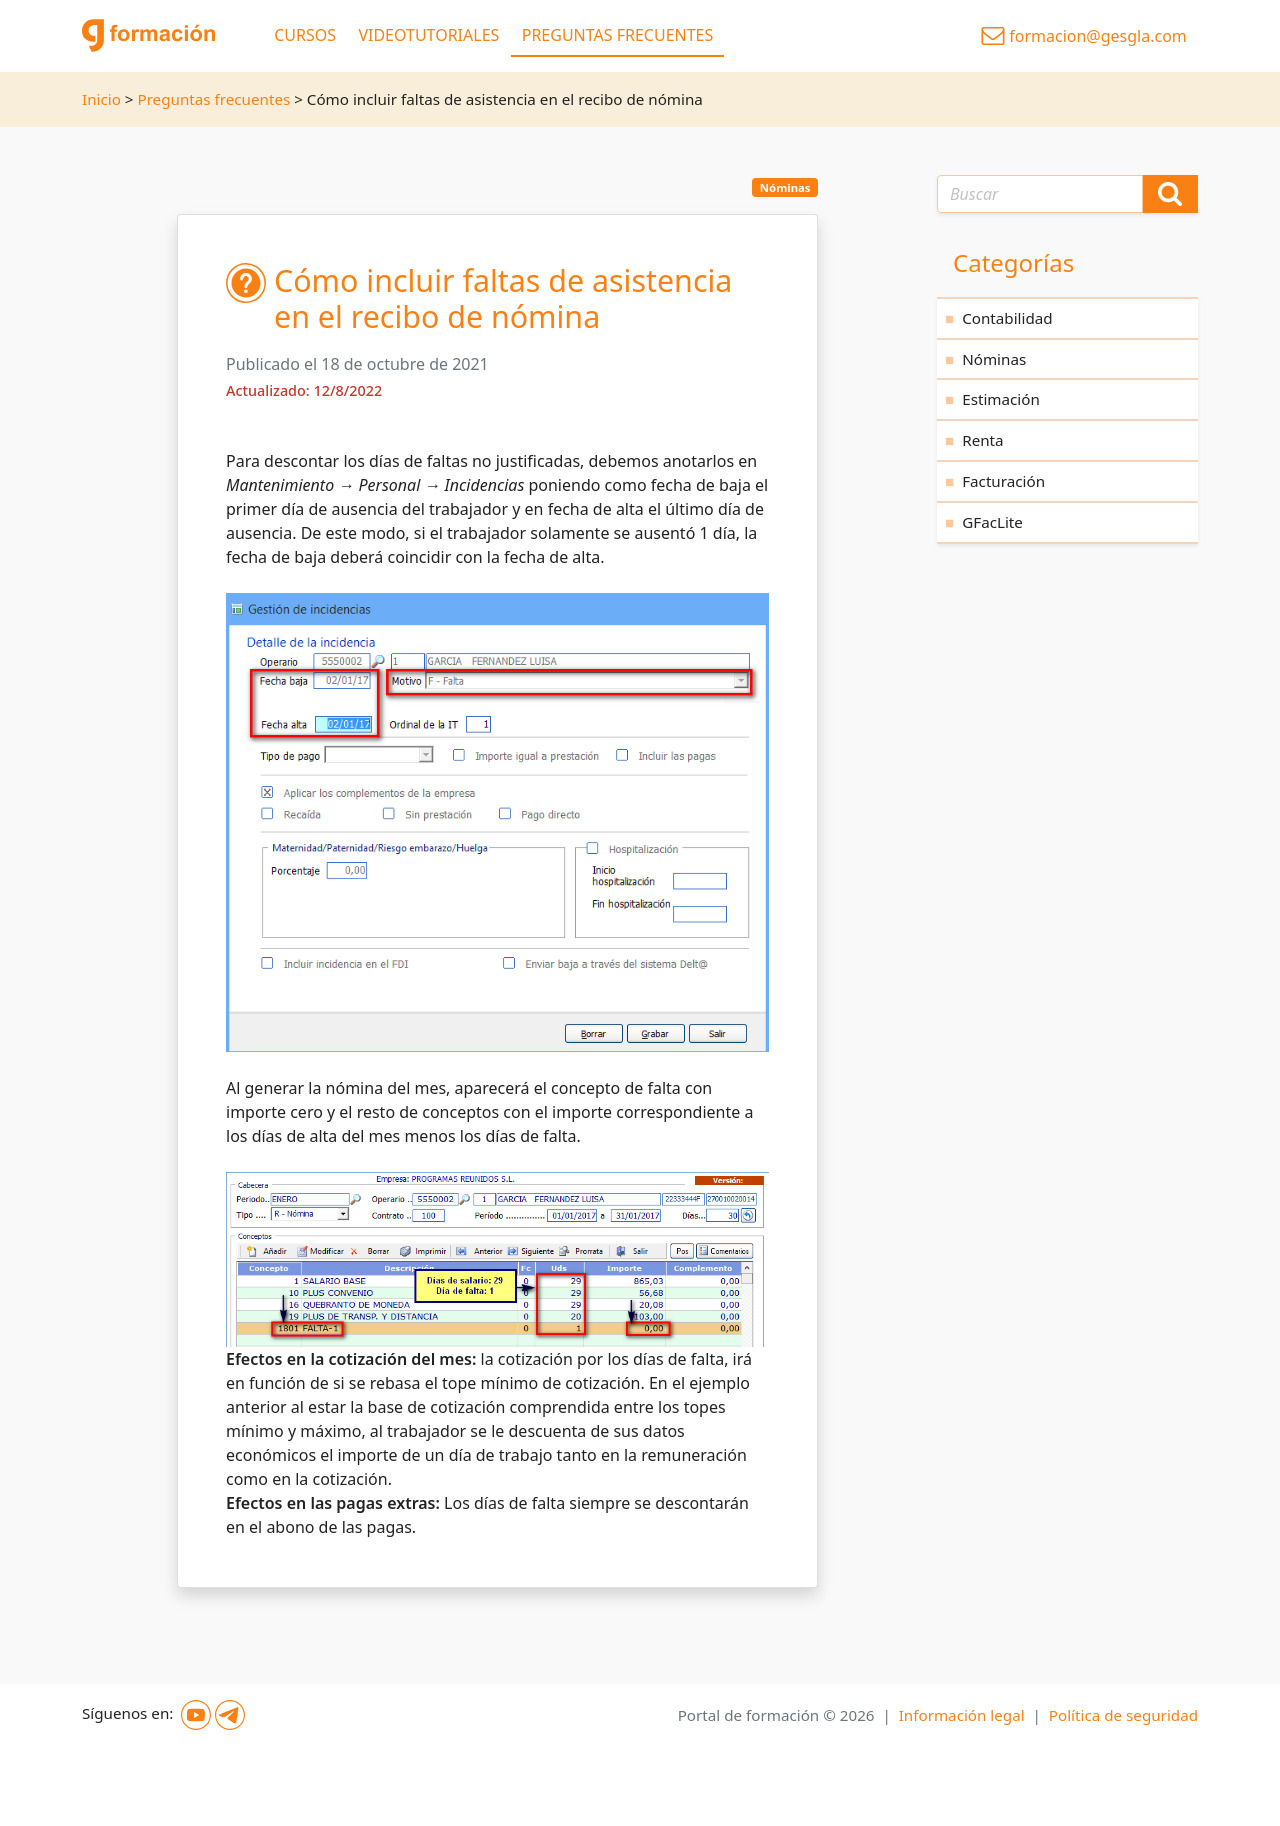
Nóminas (994, 359)
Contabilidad (1007, 318)
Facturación (1003, 481)
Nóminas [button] (785, 187)
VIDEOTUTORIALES (428, 35)
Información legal (962, 1715)
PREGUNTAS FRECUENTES (618, 35)
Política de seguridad (1123, 1715)
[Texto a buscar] (1040, 194)
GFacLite (992, 522)
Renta (982, 440)
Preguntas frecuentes (213, 99)
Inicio (101, 99)
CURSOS (305, 35)
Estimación (1001, 399)
